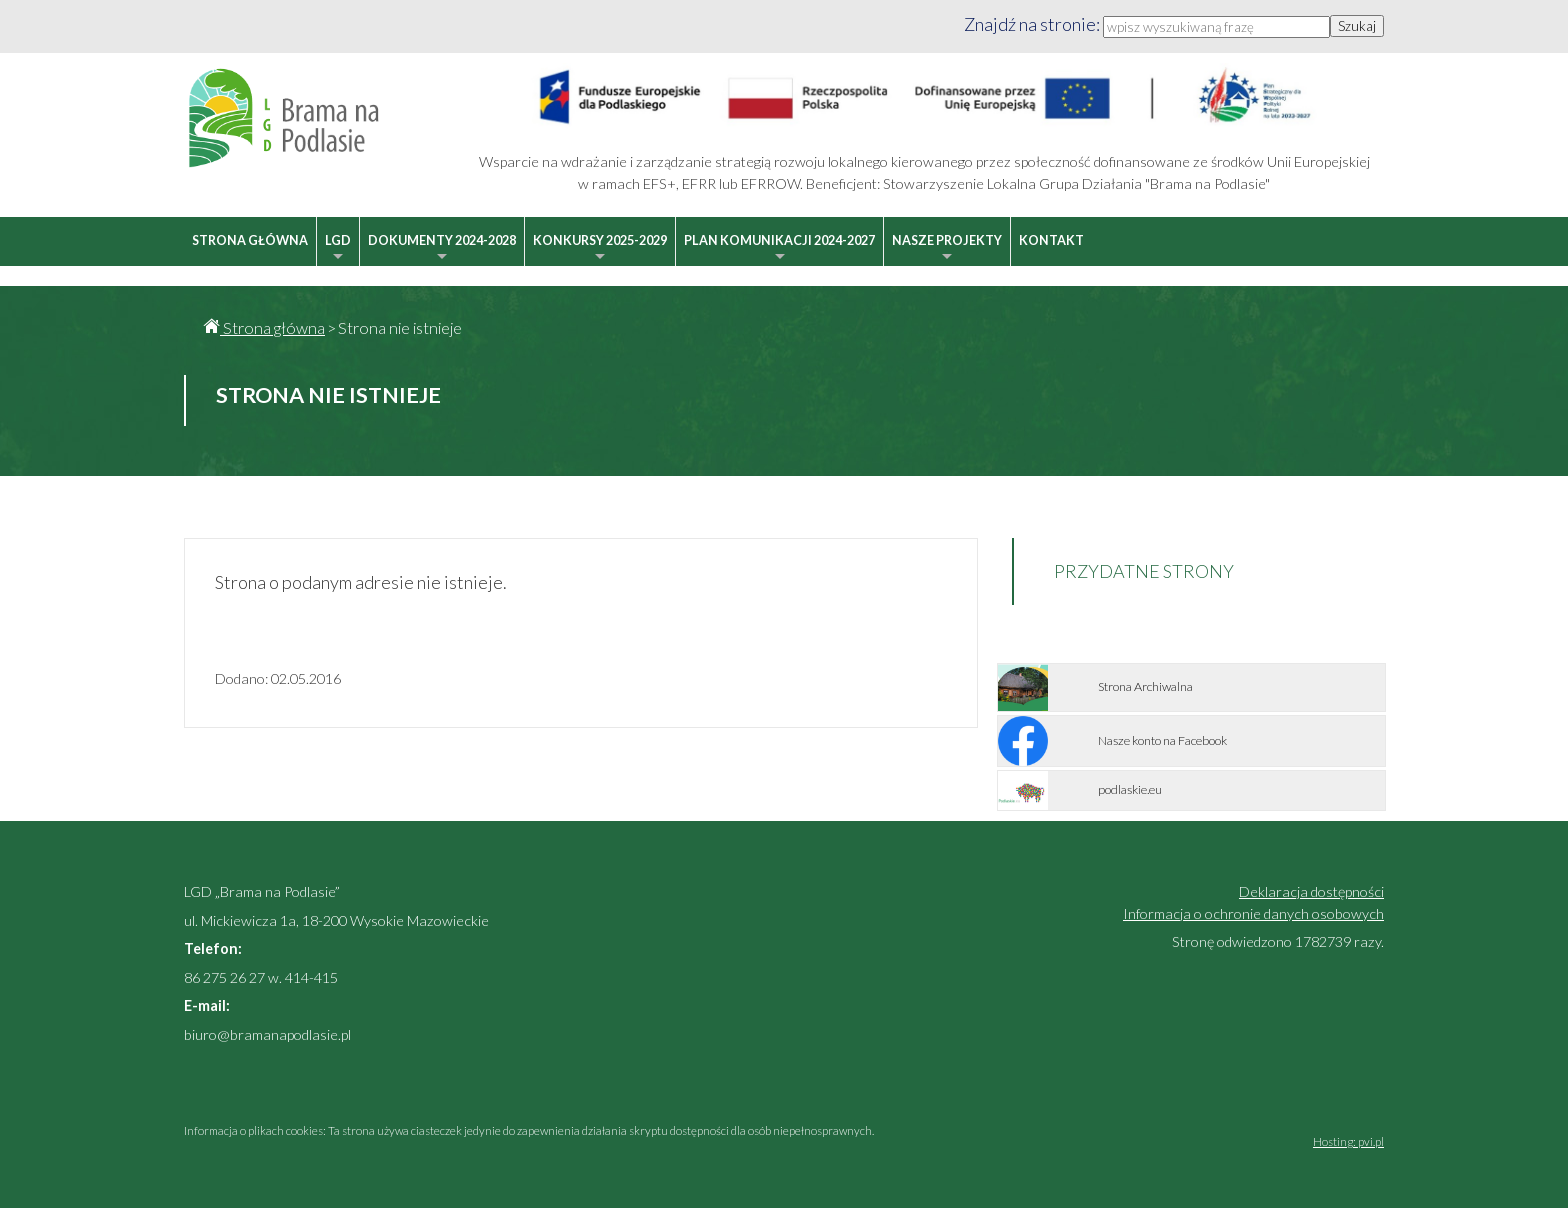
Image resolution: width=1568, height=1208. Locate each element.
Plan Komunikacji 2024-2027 (779, 249)
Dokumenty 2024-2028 (442, 249)
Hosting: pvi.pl (1348, 1141)
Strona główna (250, 240)
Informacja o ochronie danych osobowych (1253, 913)
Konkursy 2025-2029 (600, 249)
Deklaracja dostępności (1311, 891)
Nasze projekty (947, 249)
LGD (338, 249)
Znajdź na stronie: (1033, 24)
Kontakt (1051, 240)
